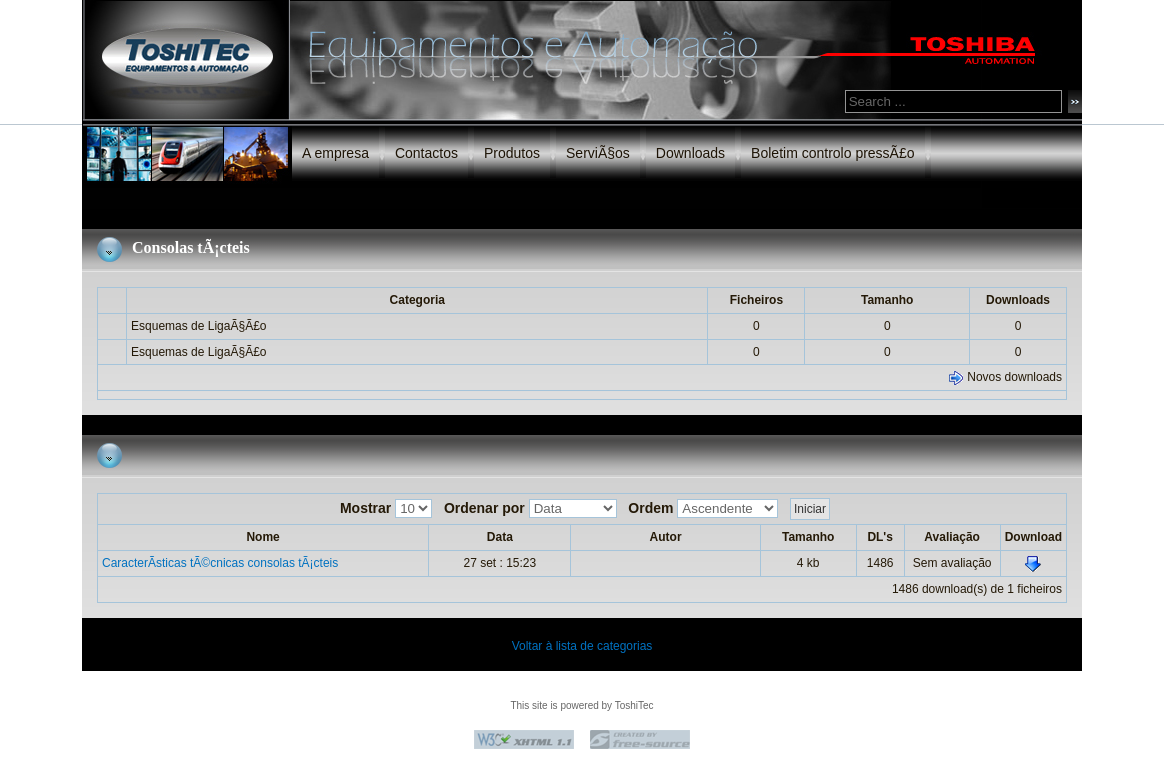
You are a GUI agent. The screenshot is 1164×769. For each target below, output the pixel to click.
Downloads (690, 153)
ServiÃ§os (598, 153)
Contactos (426, 153)
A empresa (335, 153)
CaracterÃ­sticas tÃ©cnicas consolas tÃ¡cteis (220, 563)
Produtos (512, 153)
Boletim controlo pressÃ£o (832, 153)
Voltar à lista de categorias (582, 646)
